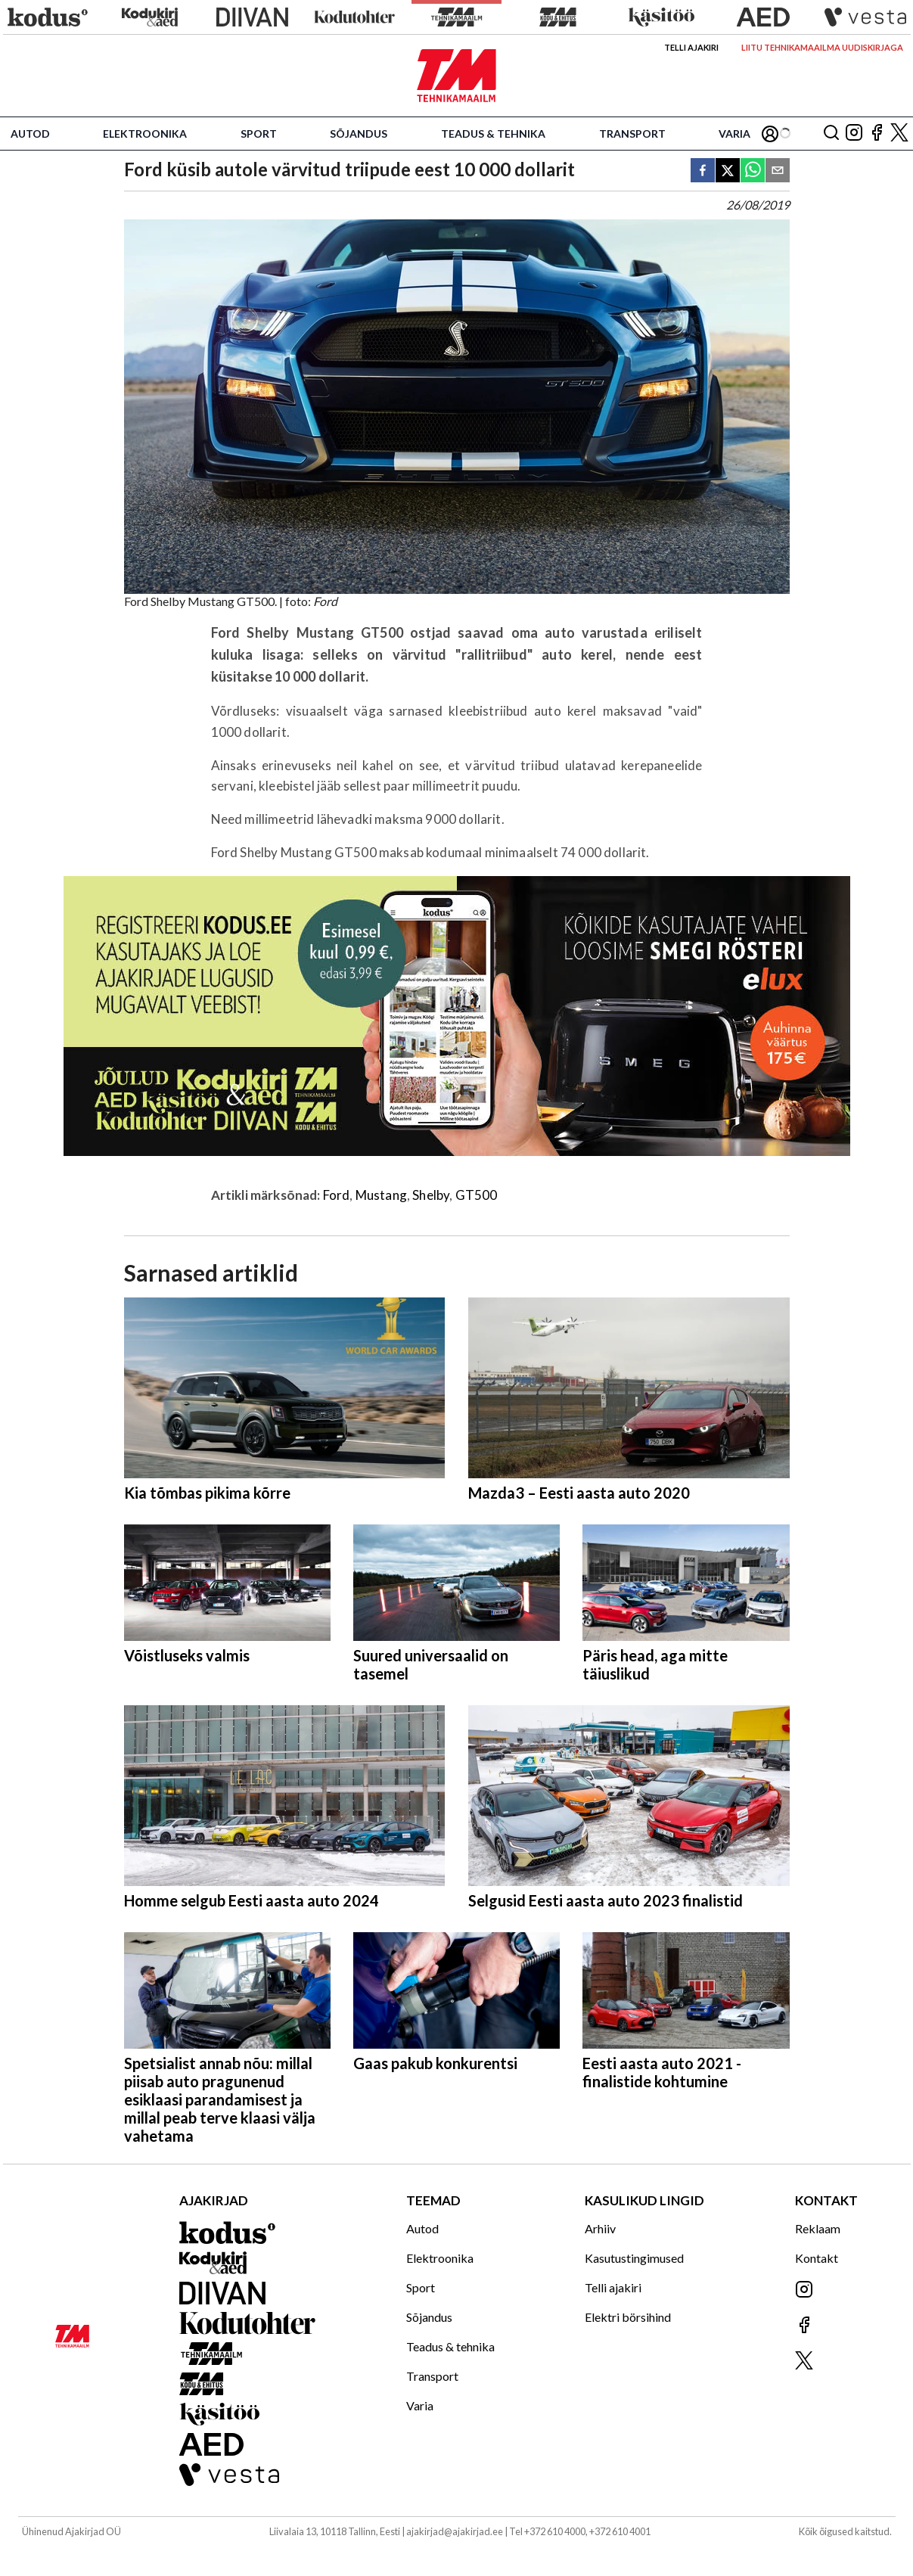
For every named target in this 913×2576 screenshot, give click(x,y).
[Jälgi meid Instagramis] (854, 133)
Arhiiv (600, 2228)
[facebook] (703, 171)
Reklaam (817, 2228)
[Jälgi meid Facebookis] (876, 133)
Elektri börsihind (628, 2317)
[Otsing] (831, 133)
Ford (336, 1195)
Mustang (381, 1195)
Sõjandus (358, 133)
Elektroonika (145, 133)
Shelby (430, 1195)
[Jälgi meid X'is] (899, 133)
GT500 (476, 1195)
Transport (632, 133)
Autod (30, 133)
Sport (259, 133)
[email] (777, 171)
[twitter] (728, 171)
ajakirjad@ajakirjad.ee (454, 2531)
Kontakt (816, 2258)
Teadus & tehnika (493, 133)
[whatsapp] (753, 171)
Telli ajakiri (691, 47)
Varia (734, 133)
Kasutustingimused (634, 2258)
